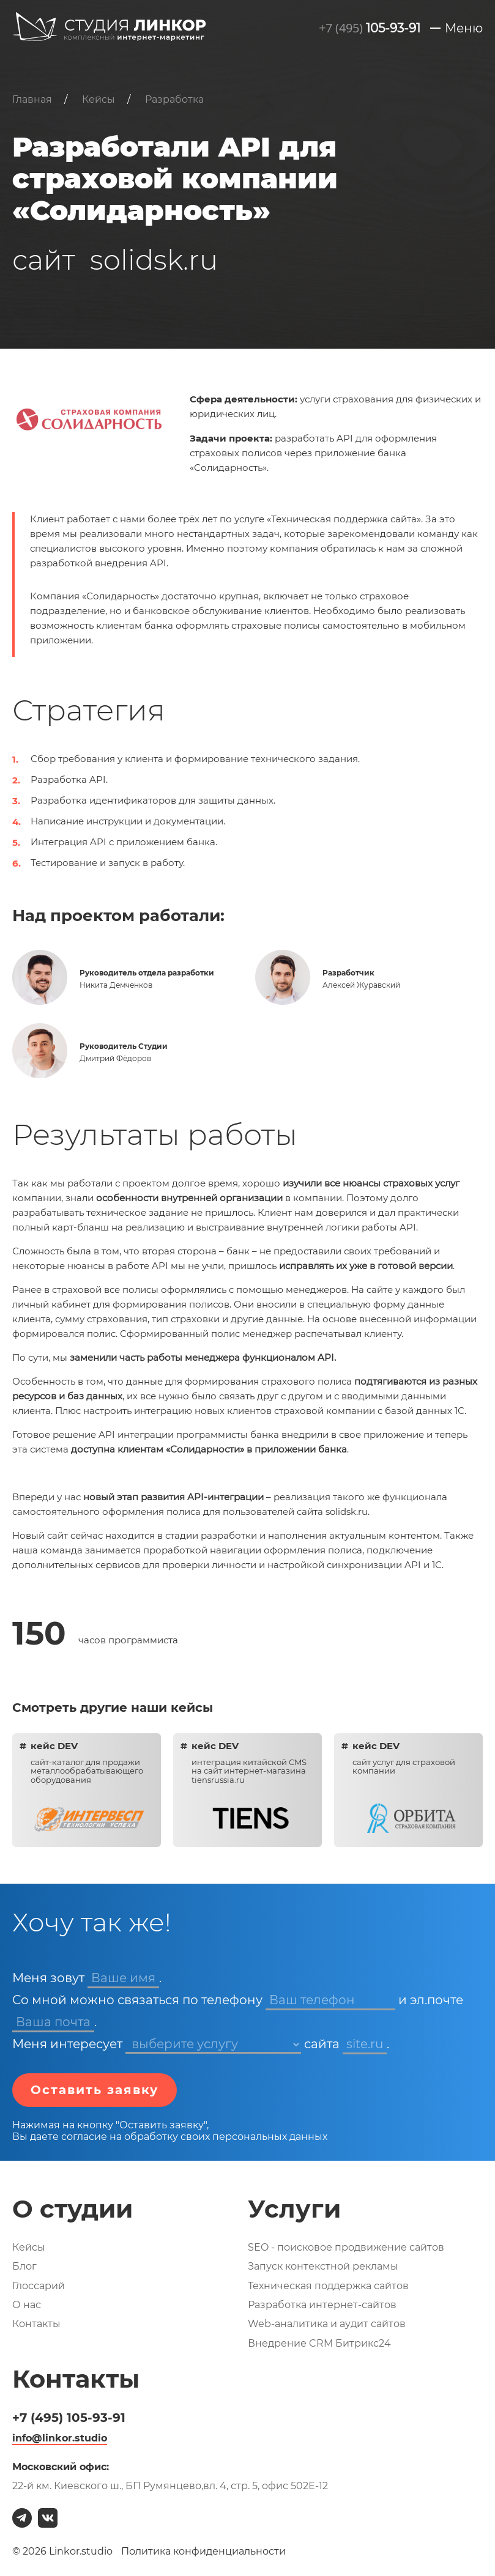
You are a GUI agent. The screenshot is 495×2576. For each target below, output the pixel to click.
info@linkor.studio (59, 2438)
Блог (24, 2266)
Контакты (36, 2324)
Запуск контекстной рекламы (323, 2266)
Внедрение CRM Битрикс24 (319, 2343)
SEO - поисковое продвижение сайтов (346, 2247)
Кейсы (28, 2247)
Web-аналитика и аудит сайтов (327, 2324)
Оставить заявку (94, 2089)
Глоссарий (38, 2286)
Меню (464, 28)
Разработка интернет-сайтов (322, 2305)
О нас (26, 2305)
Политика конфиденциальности (203, 2551)
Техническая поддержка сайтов (328, 2286)
